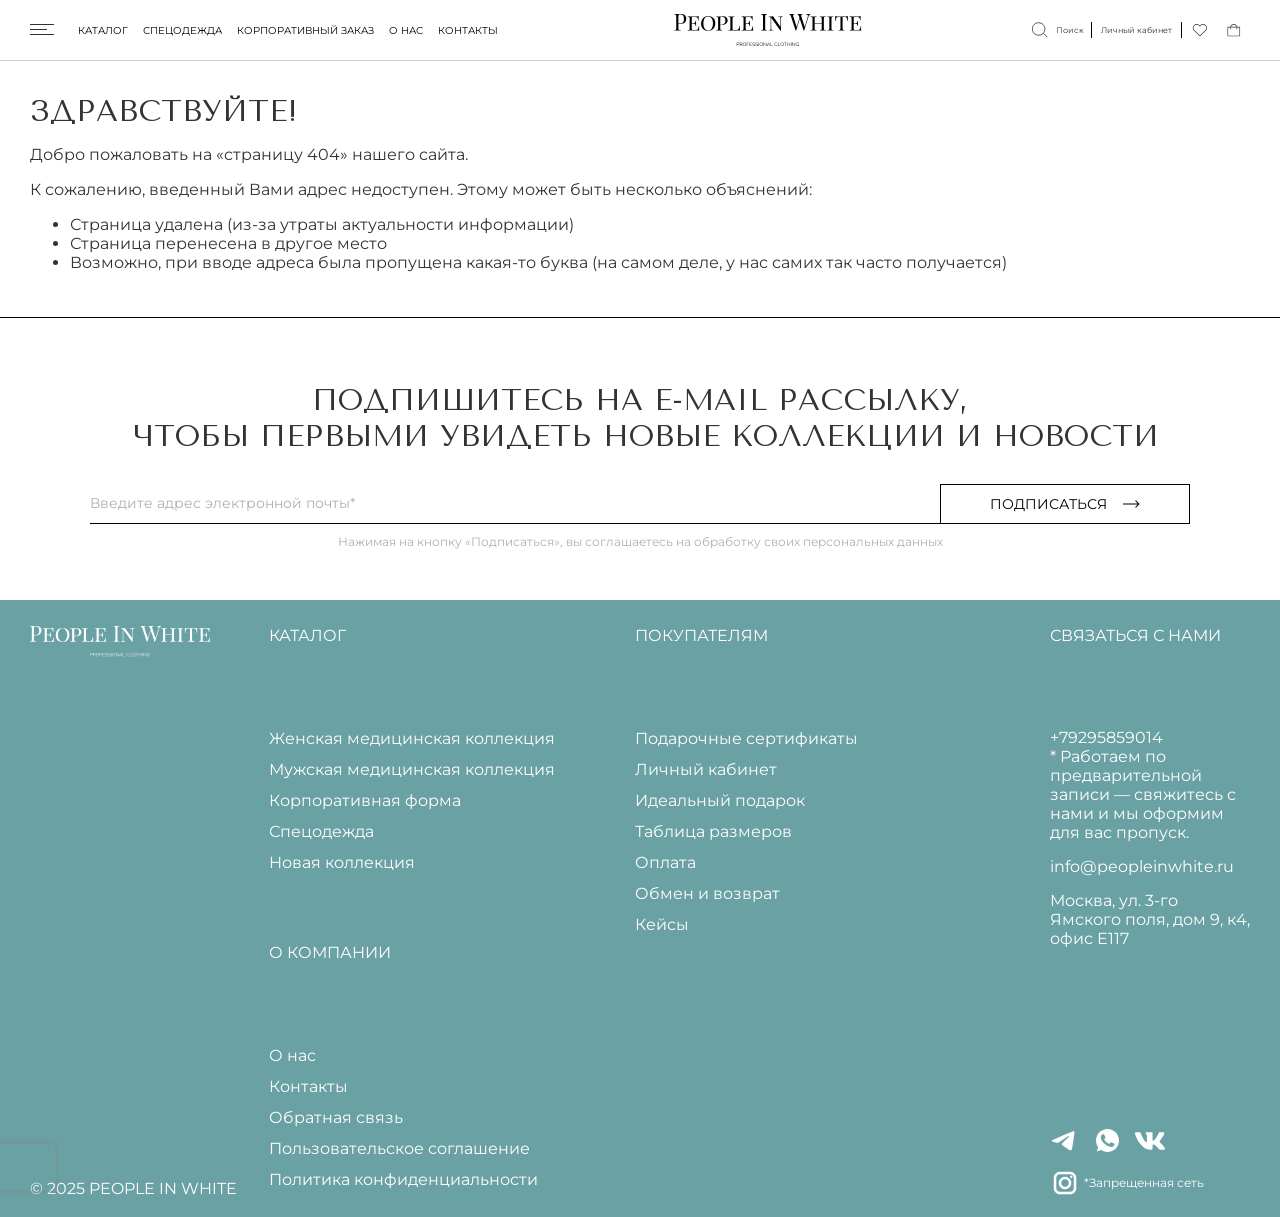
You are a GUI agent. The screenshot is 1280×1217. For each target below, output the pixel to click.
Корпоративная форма (365, 800)
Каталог (103, 30)
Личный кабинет (706, 769)
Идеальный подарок (720, 800)
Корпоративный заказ (305, 30)
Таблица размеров (713, 831)
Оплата (665, 862)
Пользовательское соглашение (399, 1148)
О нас (406, 30)
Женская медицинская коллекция (412, 738)
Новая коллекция (342, 862)
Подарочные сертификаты (746, 738)
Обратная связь (336, 1117)
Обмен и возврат (707, 893)
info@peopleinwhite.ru (1142, 866)
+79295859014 (1106, 737)
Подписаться (1065, 504)
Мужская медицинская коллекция (412, 769)
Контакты (468, 30)
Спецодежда (182, 30)
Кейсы (662, 924)
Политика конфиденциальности (403, 1179)
